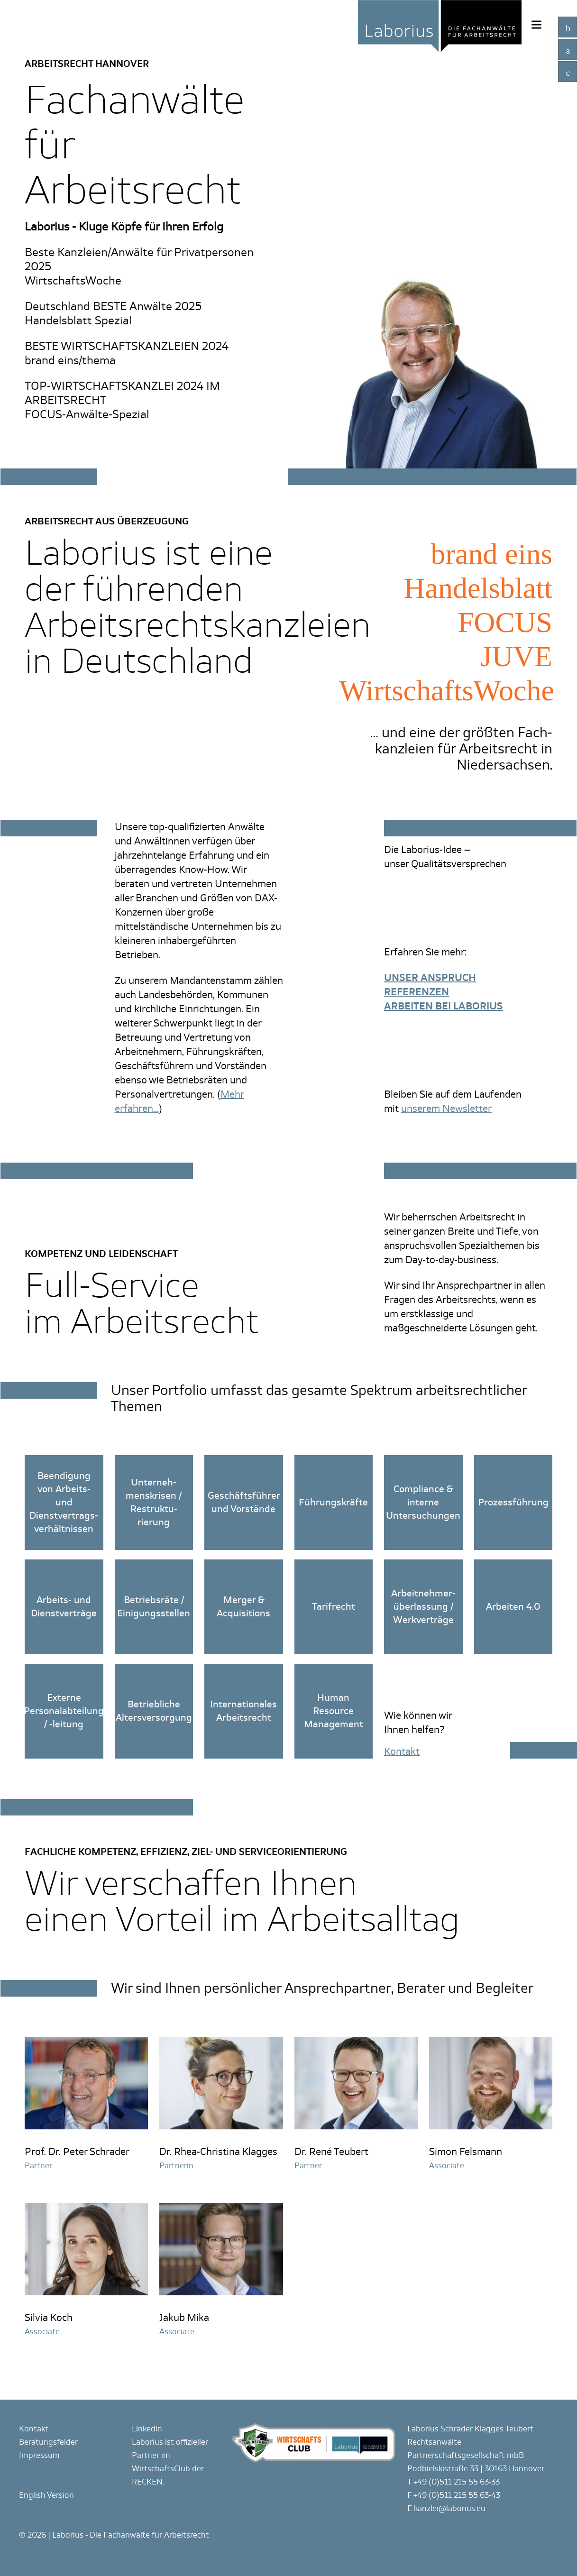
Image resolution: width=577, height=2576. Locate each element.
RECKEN (147, 2482)
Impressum (39, 2455)
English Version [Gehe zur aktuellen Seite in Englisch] (46, 2495)
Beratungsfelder (48, 2442)
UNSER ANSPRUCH (430, 978)
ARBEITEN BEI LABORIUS (443, 1006)
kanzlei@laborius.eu (449, 2508)
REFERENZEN (416, 992)
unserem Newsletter (446, 1108)
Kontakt (33, 2429)
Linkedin (147, 2429)
